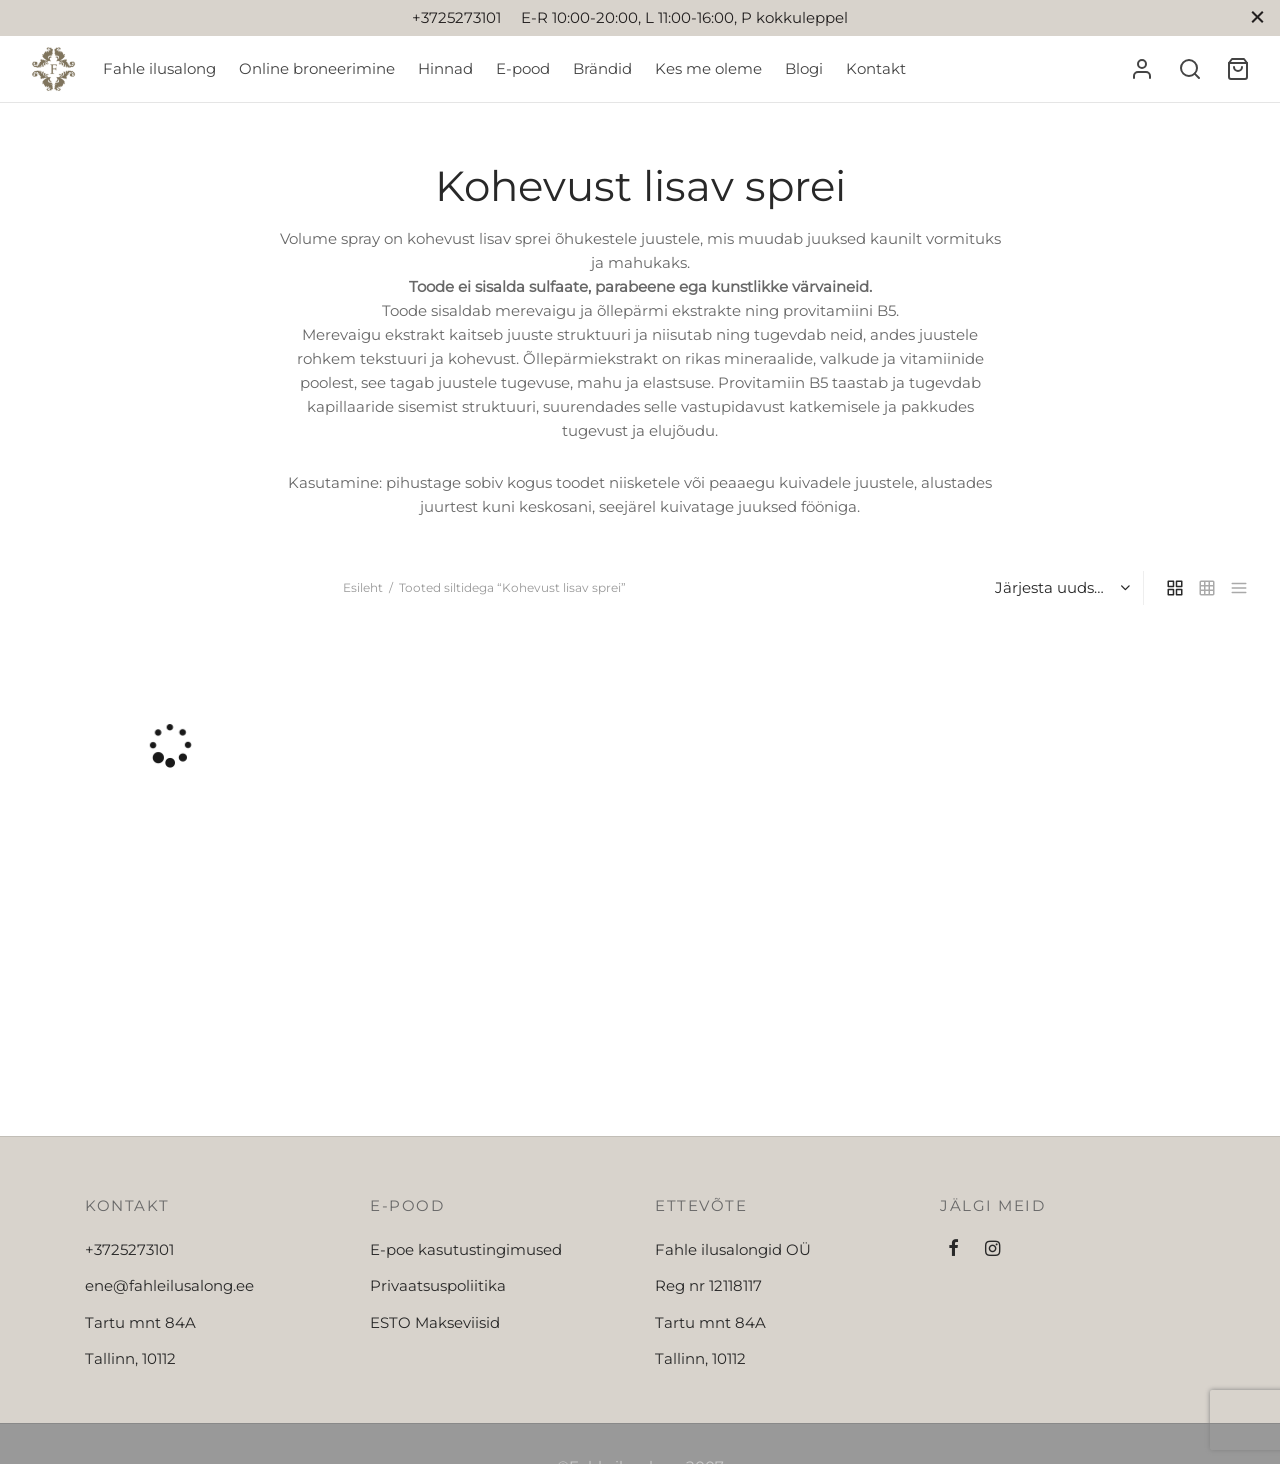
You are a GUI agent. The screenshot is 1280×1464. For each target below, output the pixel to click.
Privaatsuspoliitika (438, 1285)
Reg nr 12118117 (708, 1285)
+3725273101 (129, 1249)
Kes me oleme (708, 68)
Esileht (363, 587)
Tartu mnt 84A (140, 1322)
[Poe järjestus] (1060, 588)
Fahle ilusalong (159, 68)
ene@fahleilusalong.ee (169, 1285)
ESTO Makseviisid (435, 1322)
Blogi (804, 68)
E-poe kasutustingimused (466, 1249)
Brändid (602, 68)
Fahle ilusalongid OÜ (733, 1249)
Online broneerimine (317, 68)
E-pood (523, 68)
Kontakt (876, 68)
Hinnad (445, 68)
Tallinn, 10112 (130, 1358)
